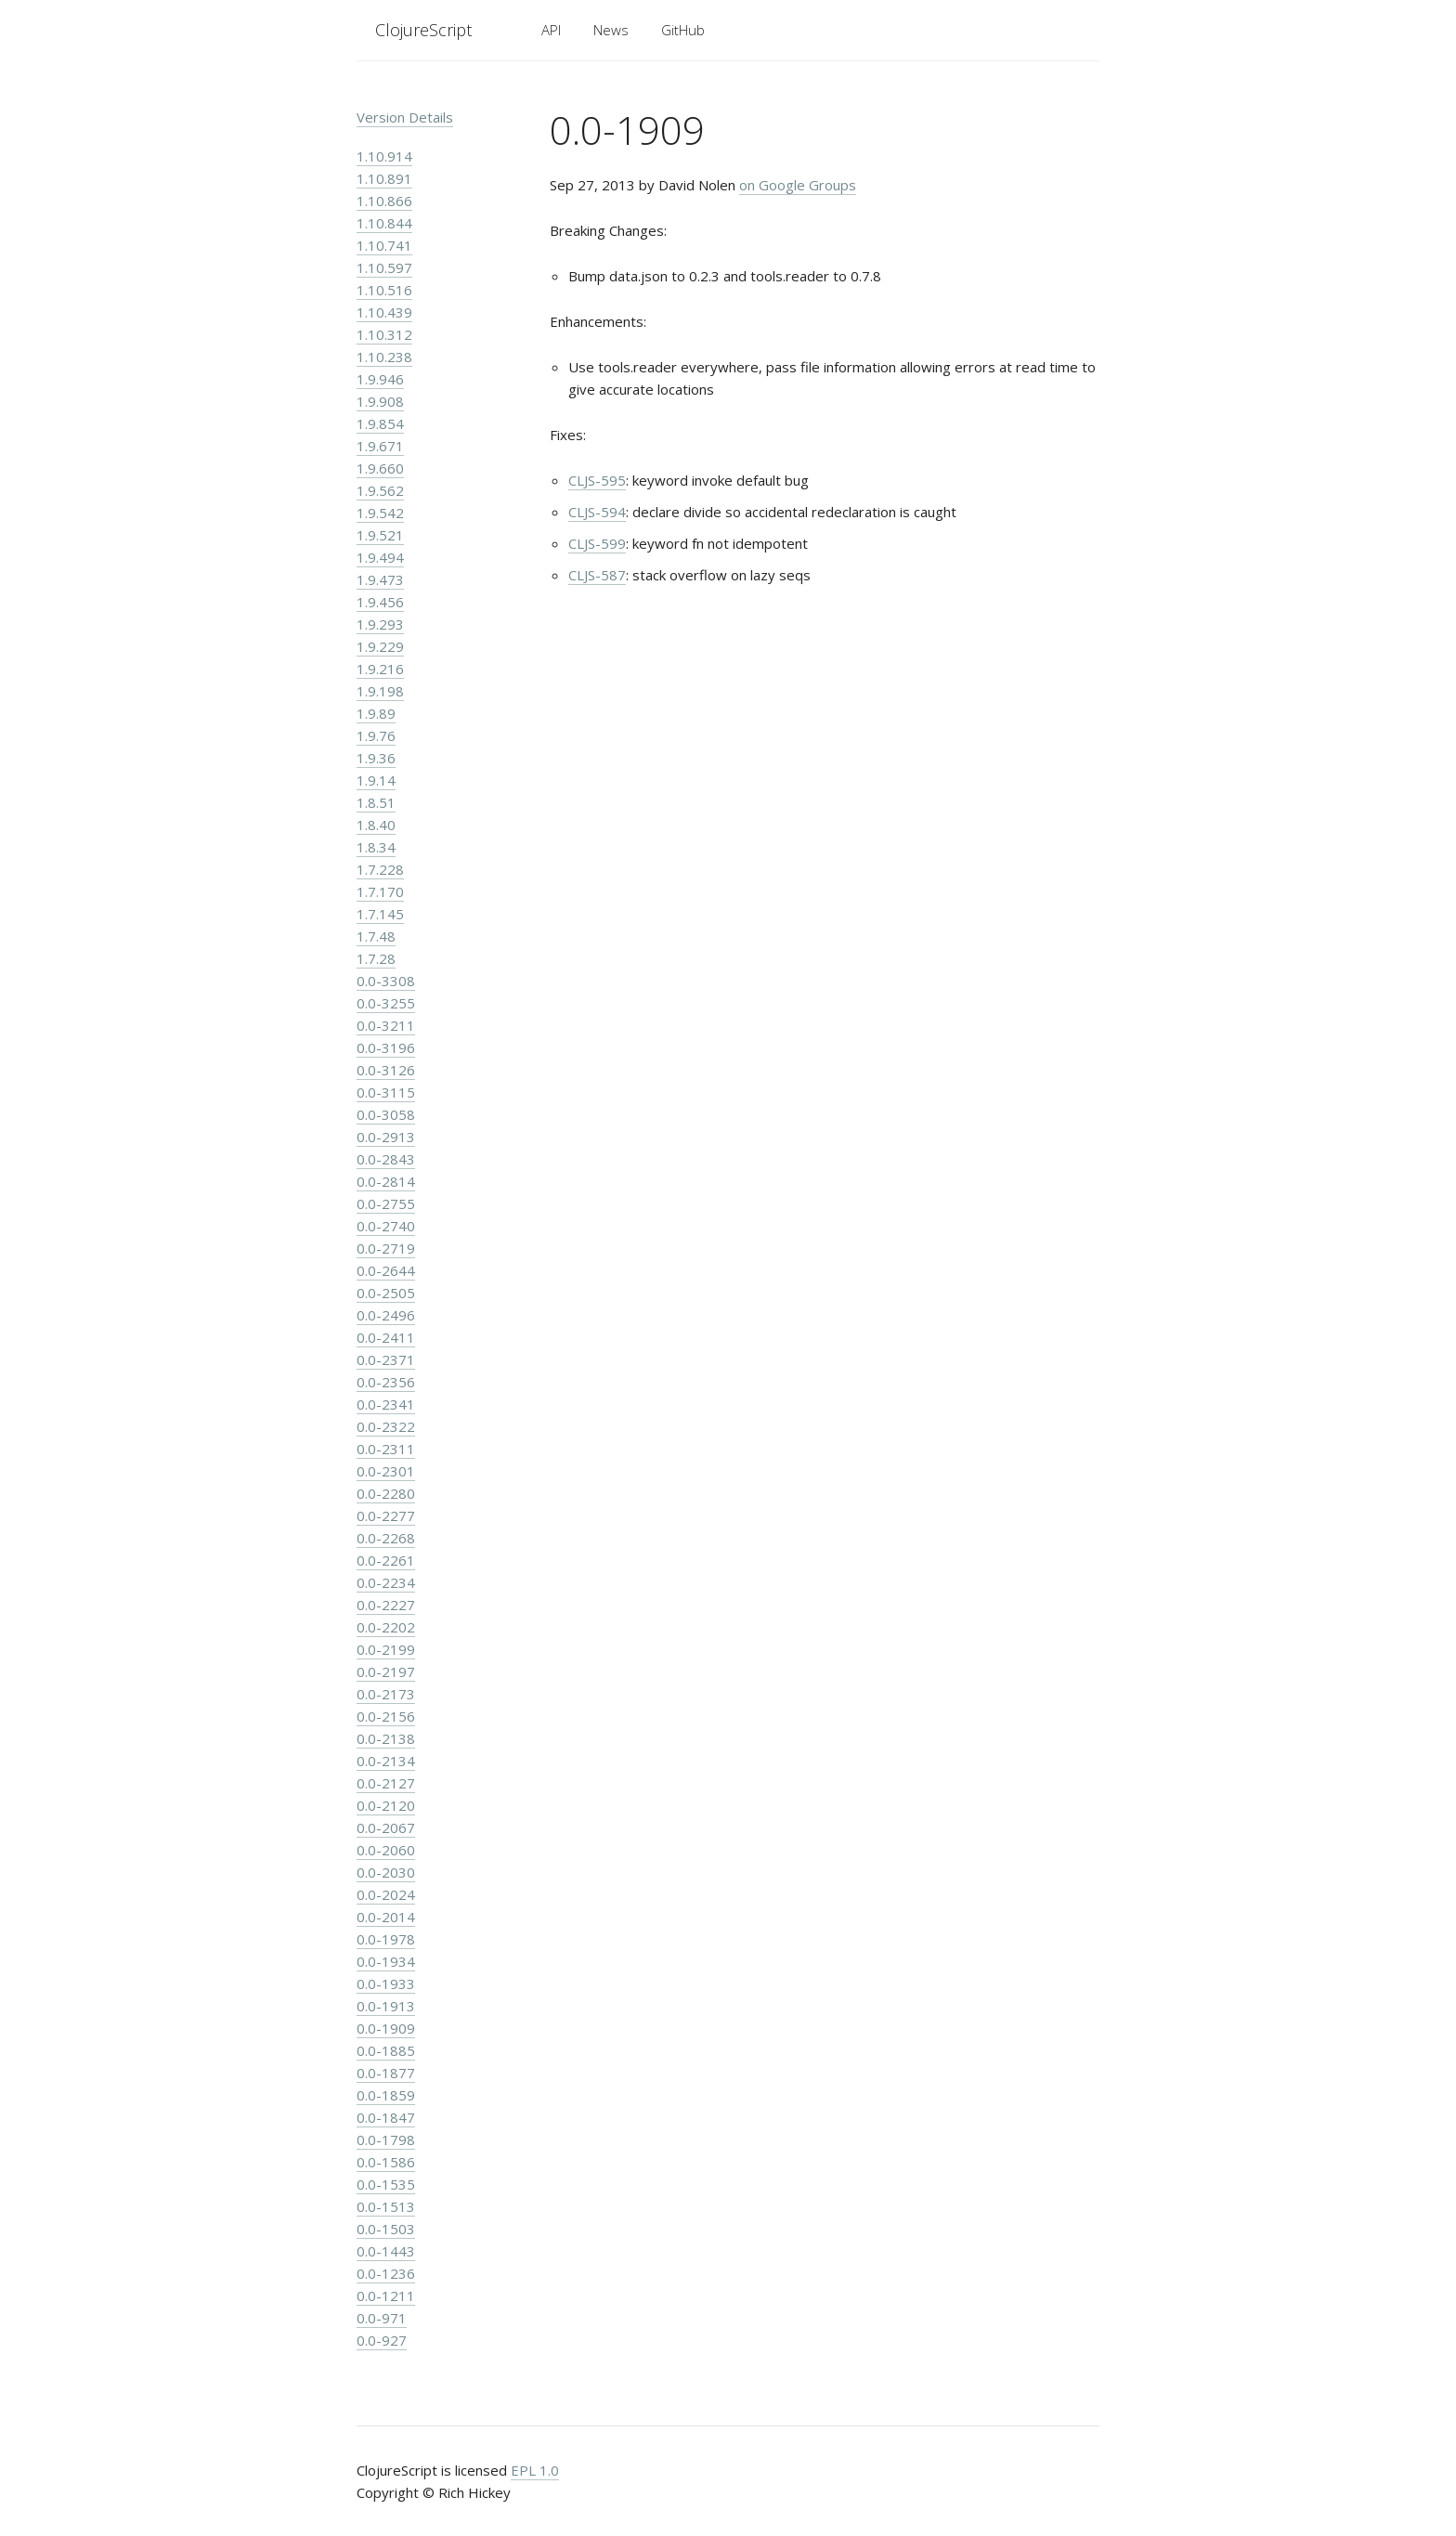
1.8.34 (376, 847)
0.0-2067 (386, 1827)
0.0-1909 (386, 2028)
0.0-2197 (386, 1671)
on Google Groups (797, 185)
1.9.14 (376, 780)
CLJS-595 (597, 480)
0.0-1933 (386, 1983)
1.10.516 (384, 289)
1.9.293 (380, 624)
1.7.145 (380, 913)
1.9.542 (380, 512)
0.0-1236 (386, 2273)
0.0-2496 (386, 1315)
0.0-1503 (386, 2228)
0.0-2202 (386, 1627)
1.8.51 (376, 802)
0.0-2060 (386, 1849)
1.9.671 (380, 445)
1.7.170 (380, 891)
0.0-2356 (386, 1381)
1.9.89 (376, 713)
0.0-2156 (386, 1716)
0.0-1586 (386, 2161)
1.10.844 (384, 223)
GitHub (683, 29)
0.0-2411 (386, 1337)
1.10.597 (384, 267)
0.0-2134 (386, 1760)
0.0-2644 (386, 1270)
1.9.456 (380, 601)
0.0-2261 (386, 1560)
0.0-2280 (386, 1493)
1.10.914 (384, 156)
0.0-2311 (386, 1448)
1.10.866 (384, 200)
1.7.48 (376, 936)
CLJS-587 (597, 575)
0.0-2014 (386, 1916)
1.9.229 (380, 646)
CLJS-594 (597, 511)
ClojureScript (423, 30)
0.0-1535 (386, 2184)
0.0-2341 (386, 1404)
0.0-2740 (386, 1225)
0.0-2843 (386, 1159)
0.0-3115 (386, 1092)
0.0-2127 (386, 1783)
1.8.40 (376, 824)
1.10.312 (384, 334)
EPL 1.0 (535, 2470)
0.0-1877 (386, 2072)
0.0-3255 (386, 1003)
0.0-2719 (386, 1248)
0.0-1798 (386, 2139)
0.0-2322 (386, 1426)
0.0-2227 (386, 1604)
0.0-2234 (386, 1582)
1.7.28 (376, 958)
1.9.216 (380, 668)
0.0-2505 (386, 1292)
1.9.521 (380, 535)
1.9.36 (376, 757)
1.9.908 (380, 401)
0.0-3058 (386, 1114)
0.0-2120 (386, 1805)
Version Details (405, 117)
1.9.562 (380, 490)
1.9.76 (376, 735)
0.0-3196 (386, 1047)
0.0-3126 (386, 1069)
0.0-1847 (386, 2117)
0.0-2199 (386, 1649)
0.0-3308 (386, 980)
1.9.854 (380, 423)
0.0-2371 (386, 1359)
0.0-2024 (386, 1894)
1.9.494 (380, 557)
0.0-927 (382, 2340)
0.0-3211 (386, 1025)
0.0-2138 (386, 1738)
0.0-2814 (386, 1181)
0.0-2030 (386, 1872)
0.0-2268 (386, 1537)
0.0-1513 (386, 2206)
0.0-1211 (386, 2295)
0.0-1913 (386, 2005)
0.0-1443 (386, 2251)
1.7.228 (380, 869)
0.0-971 (382, 2317)
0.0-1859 (386, 2095)
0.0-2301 (386, 1471)
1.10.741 (384, 245)
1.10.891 (384, 178)
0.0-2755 (386, 1203)
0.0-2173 (386, 1693)
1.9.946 (380, 379)
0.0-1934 (386, 1961)
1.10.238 (384, 356)
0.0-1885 (386, 2050)
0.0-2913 (386, 1136)
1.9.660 (380, 468)
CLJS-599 (597, 543)
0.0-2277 (386, 1515)
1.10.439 (384, 312)
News (611, 29)
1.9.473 (380, 579)
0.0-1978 (386, 1939)
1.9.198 (380, 691)
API (551, 29)
